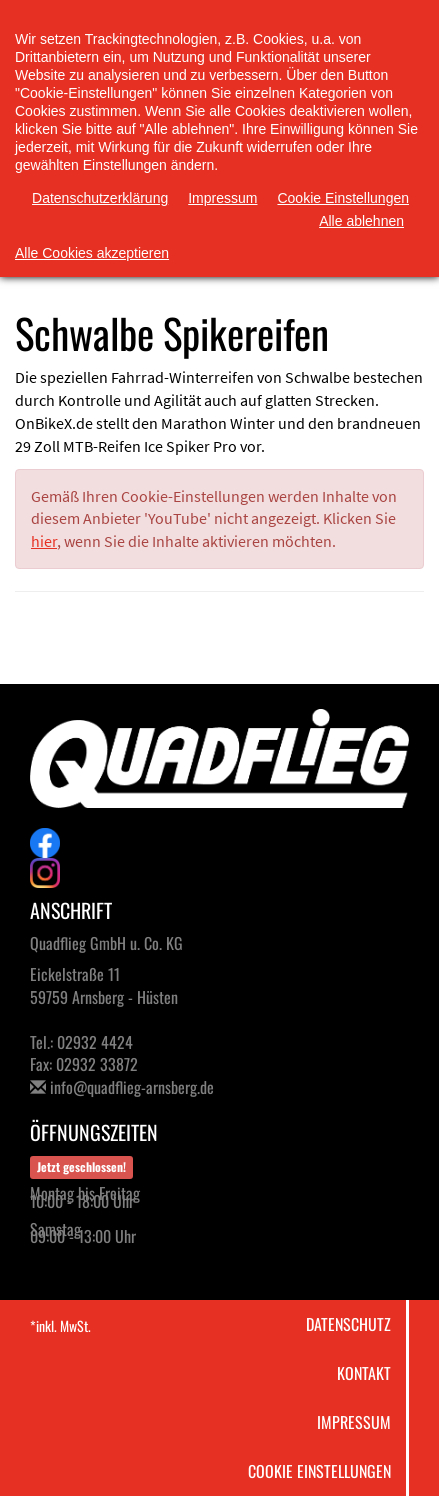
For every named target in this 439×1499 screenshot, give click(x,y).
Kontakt (364, 1373)
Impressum (354, 1422)
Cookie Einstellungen (319, 1471)
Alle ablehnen (361, 221)
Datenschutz (348, 1324)
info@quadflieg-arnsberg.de (132, 1087)
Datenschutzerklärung (100, 198)
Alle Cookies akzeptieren (92, 253)
